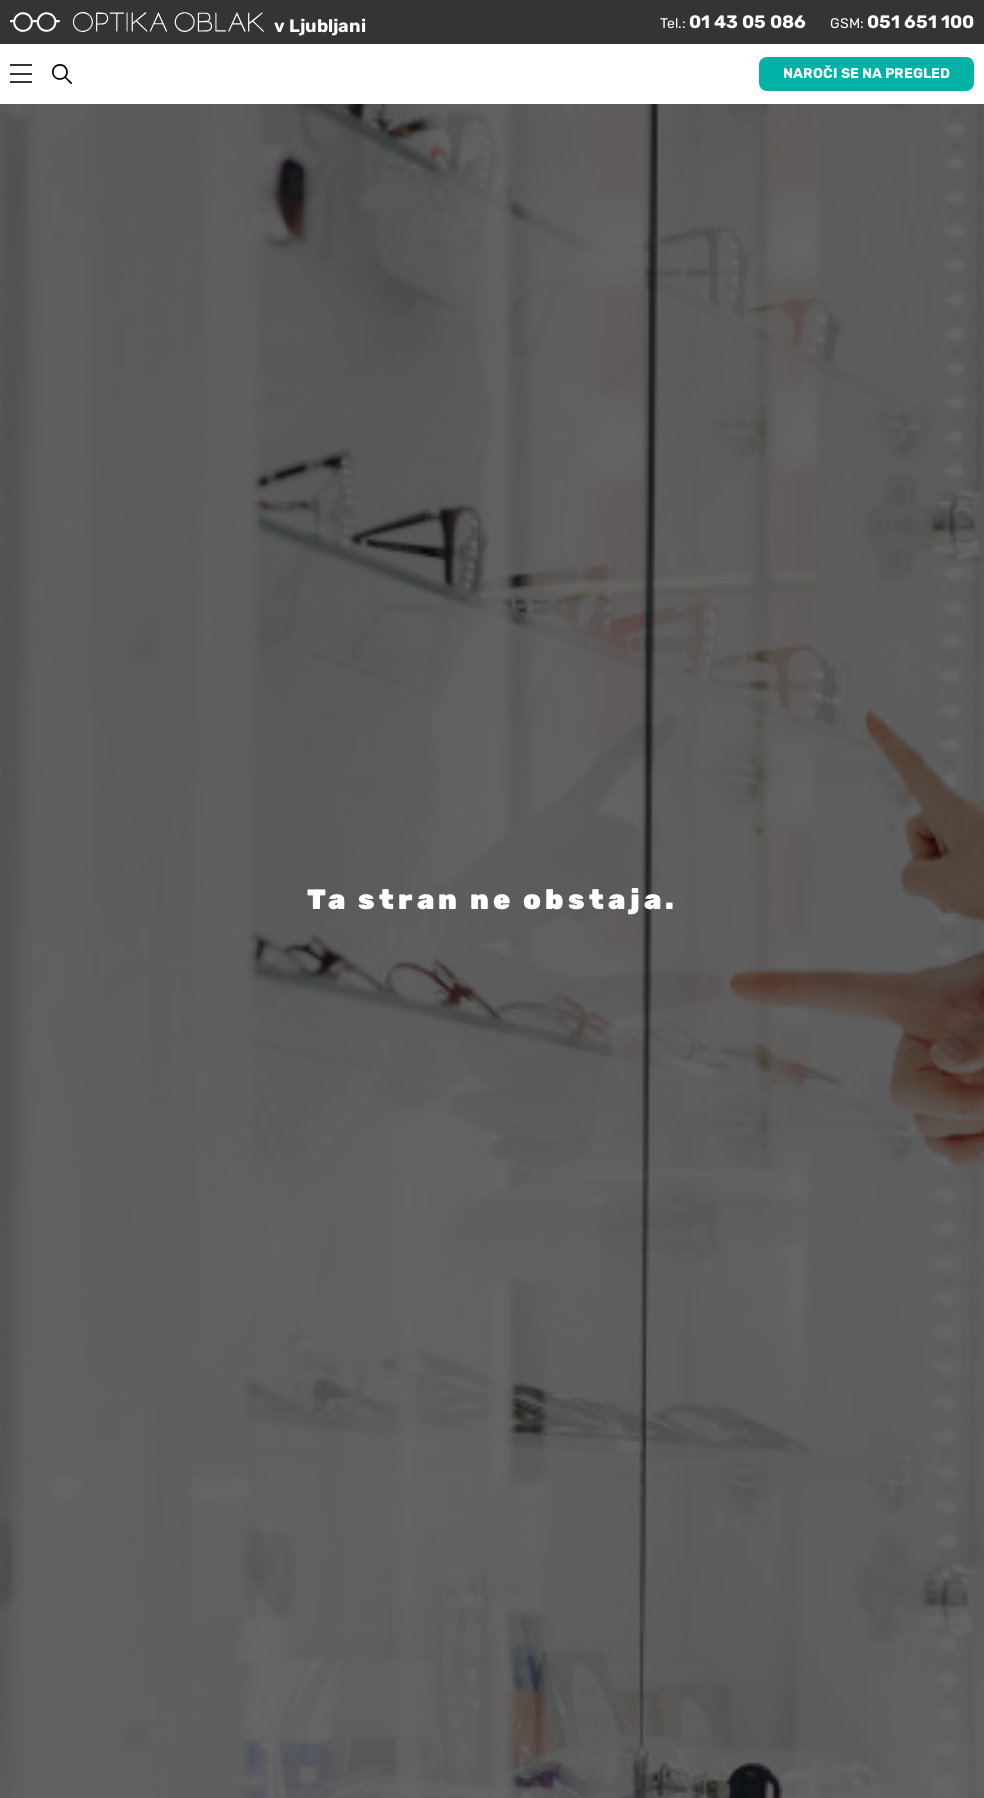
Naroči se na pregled (866, 73)
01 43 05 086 (747, 22)
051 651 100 (920, 22)
